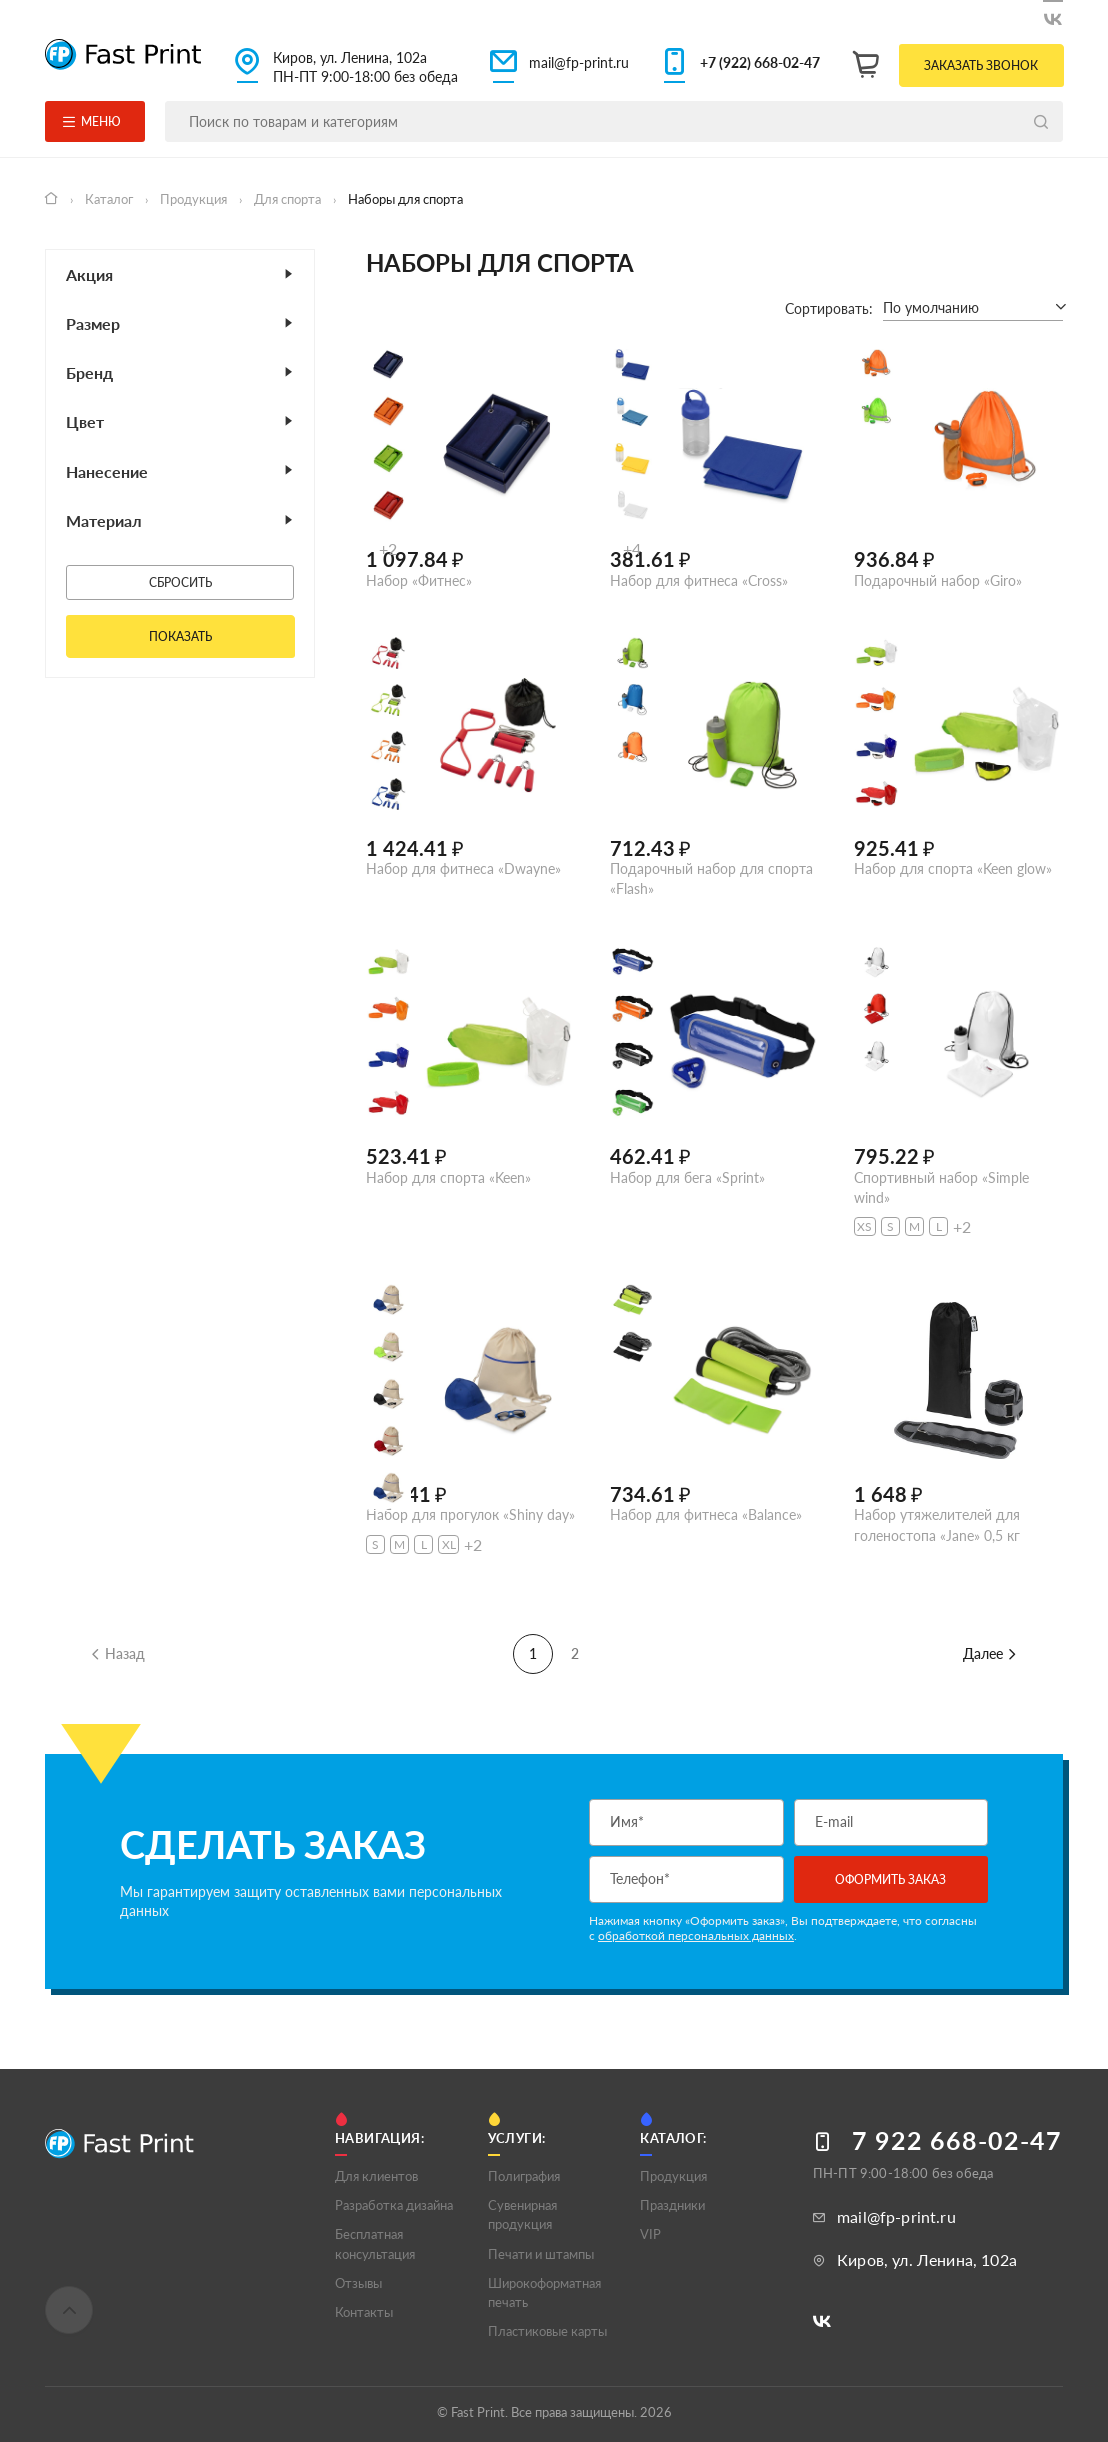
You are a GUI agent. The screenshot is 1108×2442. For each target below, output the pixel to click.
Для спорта (289, 199)
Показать (180, 636)
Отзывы (358, 2283)
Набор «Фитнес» (419, 580)
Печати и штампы (541, 2254)
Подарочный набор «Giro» (938, 580)
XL (449, 1544)
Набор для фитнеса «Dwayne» (463, 868)
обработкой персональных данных (696, 1935)
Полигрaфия (524, 2176)
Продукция (195, 199)
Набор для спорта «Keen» (448, 1177)
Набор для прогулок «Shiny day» (470, 1514)
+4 (632, 548)
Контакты (364, 2312)
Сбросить (180, 582)
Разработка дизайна (394, 2205)
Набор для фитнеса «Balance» (706, 1514)
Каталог (110, 199)
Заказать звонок (981, 65)
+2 (388, 548)
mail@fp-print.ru (579, 62)
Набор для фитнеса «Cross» (699, 580)
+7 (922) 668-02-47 (760, 62)
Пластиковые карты (547, 2331)
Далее (990, 1653)
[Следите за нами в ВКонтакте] (1053, 15)
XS (864, 1226)
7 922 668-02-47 (957, 2140)
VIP (650, 2234)
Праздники (672, 2205)
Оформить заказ (890, 1879)
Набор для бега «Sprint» (687, 1177)
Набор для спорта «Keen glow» (953, 868)
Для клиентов (376, 2176)
